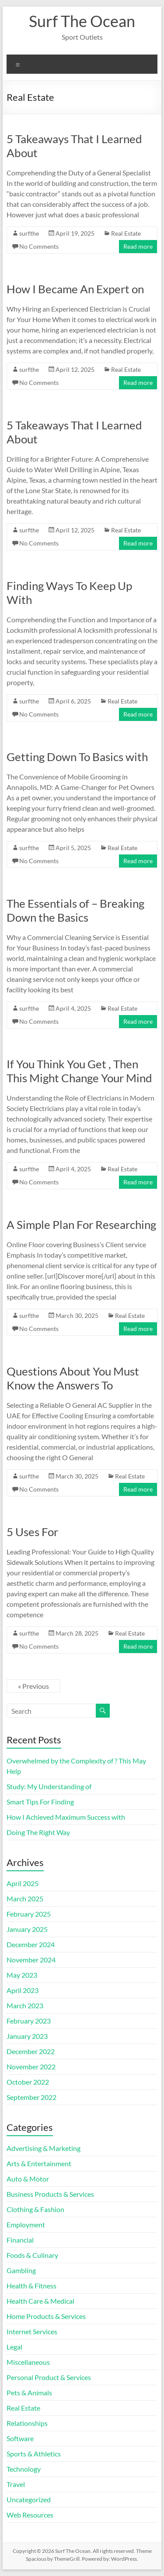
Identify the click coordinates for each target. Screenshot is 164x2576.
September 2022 (31, 2097)
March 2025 (25, 1898)
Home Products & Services (46, 2316)
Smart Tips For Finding (40, 1801)
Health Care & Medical (40, 2301)
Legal (14, 2347)
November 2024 (31, 1959)
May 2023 (22, 1975)
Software (20, 2438)
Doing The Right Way (38, 1832)
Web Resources (30, 2515)
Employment (26, 2224)
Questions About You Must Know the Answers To (73, 1378)
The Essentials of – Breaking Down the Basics (75, 910)
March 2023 (25, 2005)
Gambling (21, 2270)
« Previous (33, 1686)
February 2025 (29, 1914)
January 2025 (27, 1929)
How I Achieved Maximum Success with (66, 1817)
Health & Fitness (31, 2285)
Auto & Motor (28, 2179)
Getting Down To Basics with (77, 757)
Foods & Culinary (32, 2255)
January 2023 (27, 2036)
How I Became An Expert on (75, 289)
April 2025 (22, 1883)
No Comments (39, 246)
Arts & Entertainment (39, 2163)
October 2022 (28, 2082)
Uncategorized (29, 2499)
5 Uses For (32, 1532)
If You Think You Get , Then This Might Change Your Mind (79, 1071)
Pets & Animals (29, 2392)
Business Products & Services (50, 2194)
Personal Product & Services (49, 2377)
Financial (20, 2240)
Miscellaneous (28, 2362)
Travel (16, 2484)
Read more (138, 246)
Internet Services (32, 2331)
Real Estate (126, 233)
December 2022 (31, 2051)
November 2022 (31, 2066)
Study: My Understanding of (49, 1786)
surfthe (29, 233)
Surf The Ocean (82, 21)
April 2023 (22, 1990)
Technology (24, 2469)
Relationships (27, 2423)
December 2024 (31, 1944)
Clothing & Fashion (35, 2209)
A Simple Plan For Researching (81, 1224)
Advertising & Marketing (43, 2148)
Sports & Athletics (34, 2453)
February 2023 (29, 2021)
